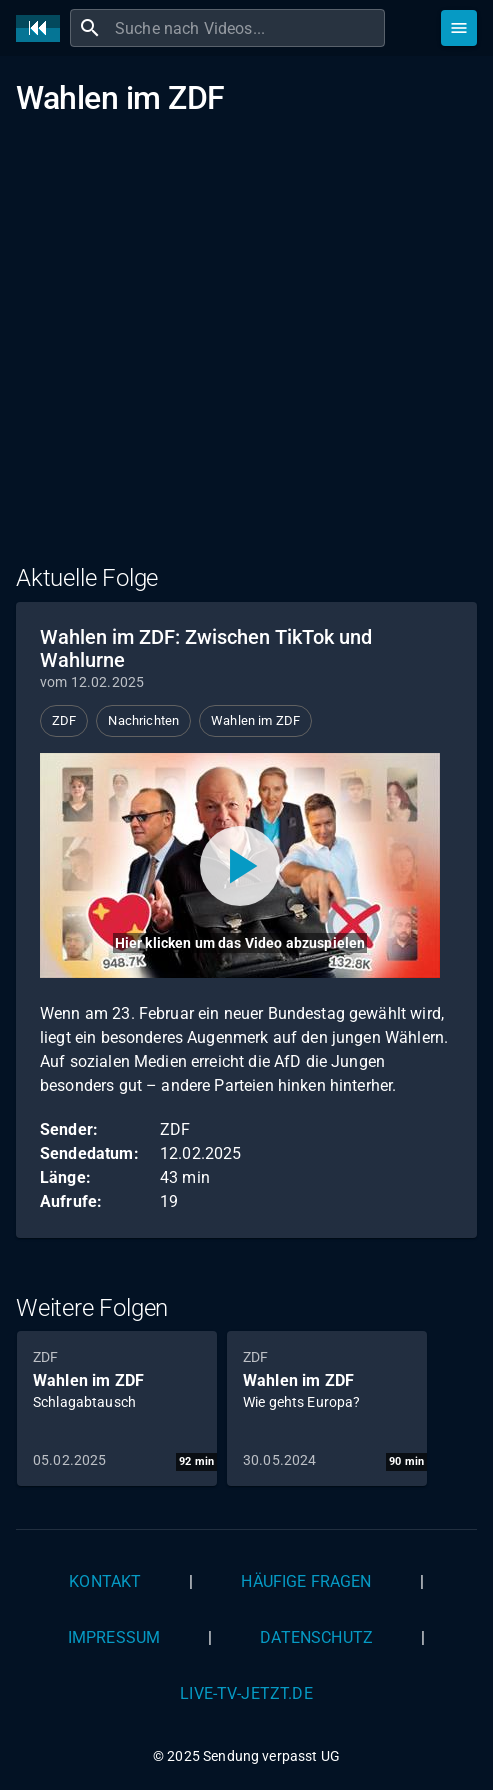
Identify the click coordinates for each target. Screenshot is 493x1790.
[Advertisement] (246, 352)
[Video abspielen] (240, 865)
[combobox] (247, 28)
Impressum (114, 1637)
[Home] (43, 28)
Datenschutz (316, 1637)
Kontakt (105, 1581)
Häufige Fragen (306, 1581)
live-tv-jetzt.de (246, 1693)
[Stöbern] (459, 28)
